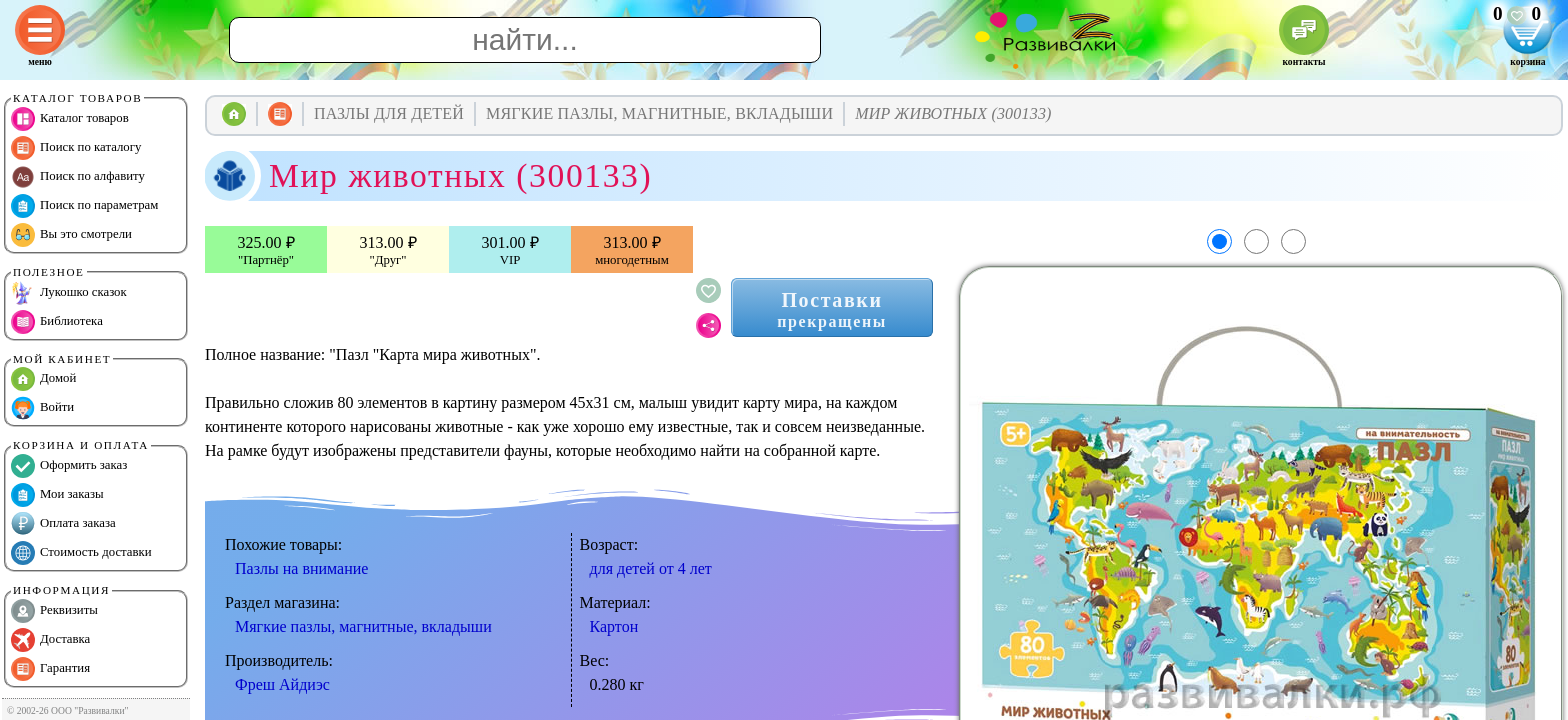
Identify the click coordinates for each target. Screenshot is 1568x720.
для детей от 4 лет (651, 568)
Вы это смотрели (71, 235)
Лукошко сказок (69, 293)
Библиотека (57, 322)
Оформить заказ (69, 466)
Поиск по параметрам (84, 206)
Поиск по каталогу (76, 148)
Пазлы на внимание (301, 568)
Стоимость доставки (81, 553)
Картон (614, 626)
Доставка (50, 640)
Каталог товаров (70, 119)
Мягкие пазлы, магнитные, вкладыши (363, 626)
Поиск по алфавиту (78, 177)
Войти (42, 408)
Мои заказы (57, 495)
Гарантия (50, 669)
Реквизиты (54, 611)
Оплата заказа (63, 524)
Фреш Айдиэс (282, 684)
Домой (43, 379)
